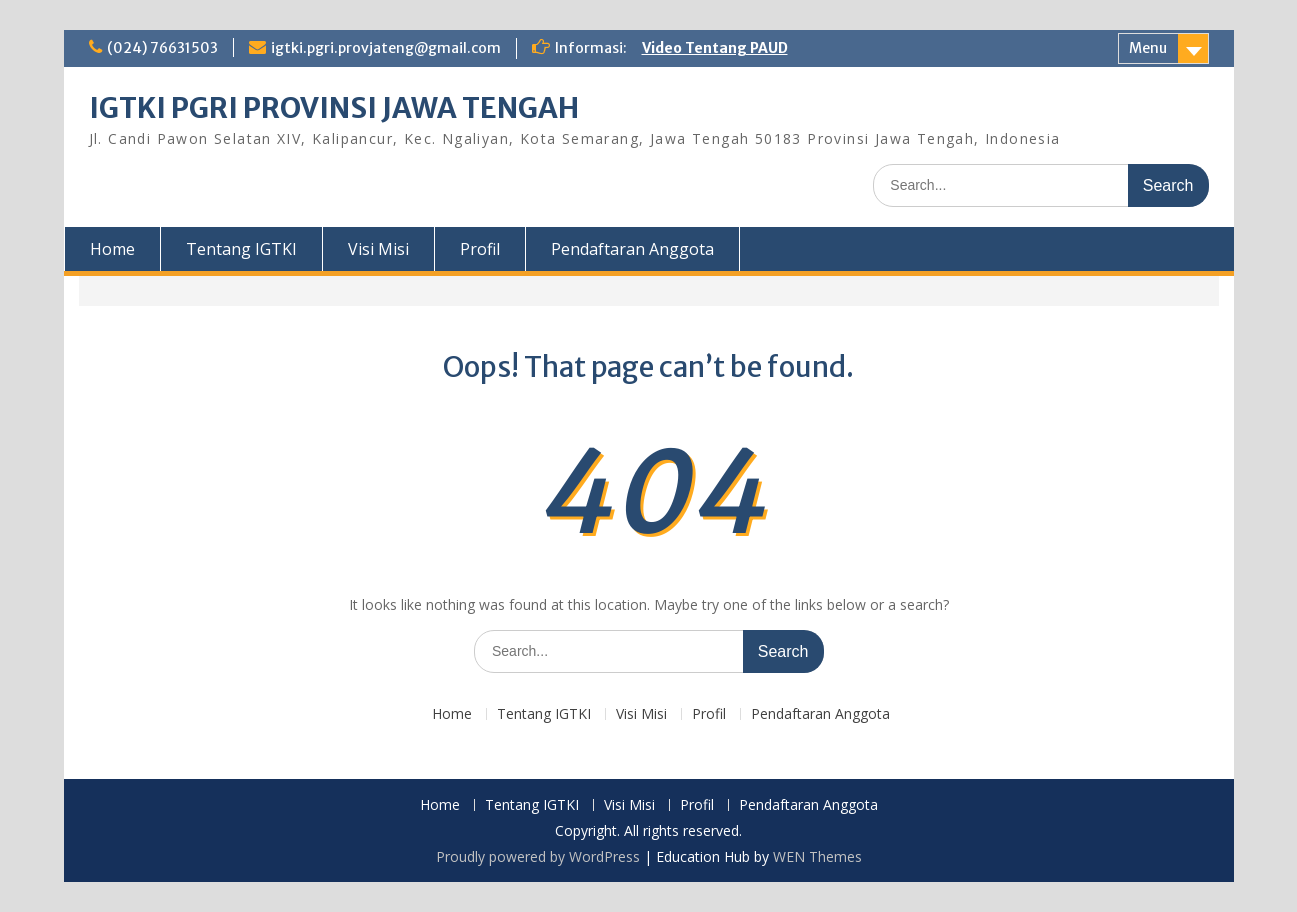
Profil (480, 249)
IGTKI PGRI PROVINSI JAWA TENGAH (334, 108)
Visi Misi (378, 249)
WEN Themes (817, 856)
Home (112, 249)
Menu (1148, 48)
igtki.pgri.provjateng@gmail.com (386, 48)
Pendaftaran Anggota (632, 249)
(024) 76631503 (162, 48)
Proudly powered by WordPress (538, 856)
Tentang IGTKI (241, 249)
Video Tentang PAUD (715, 48)
